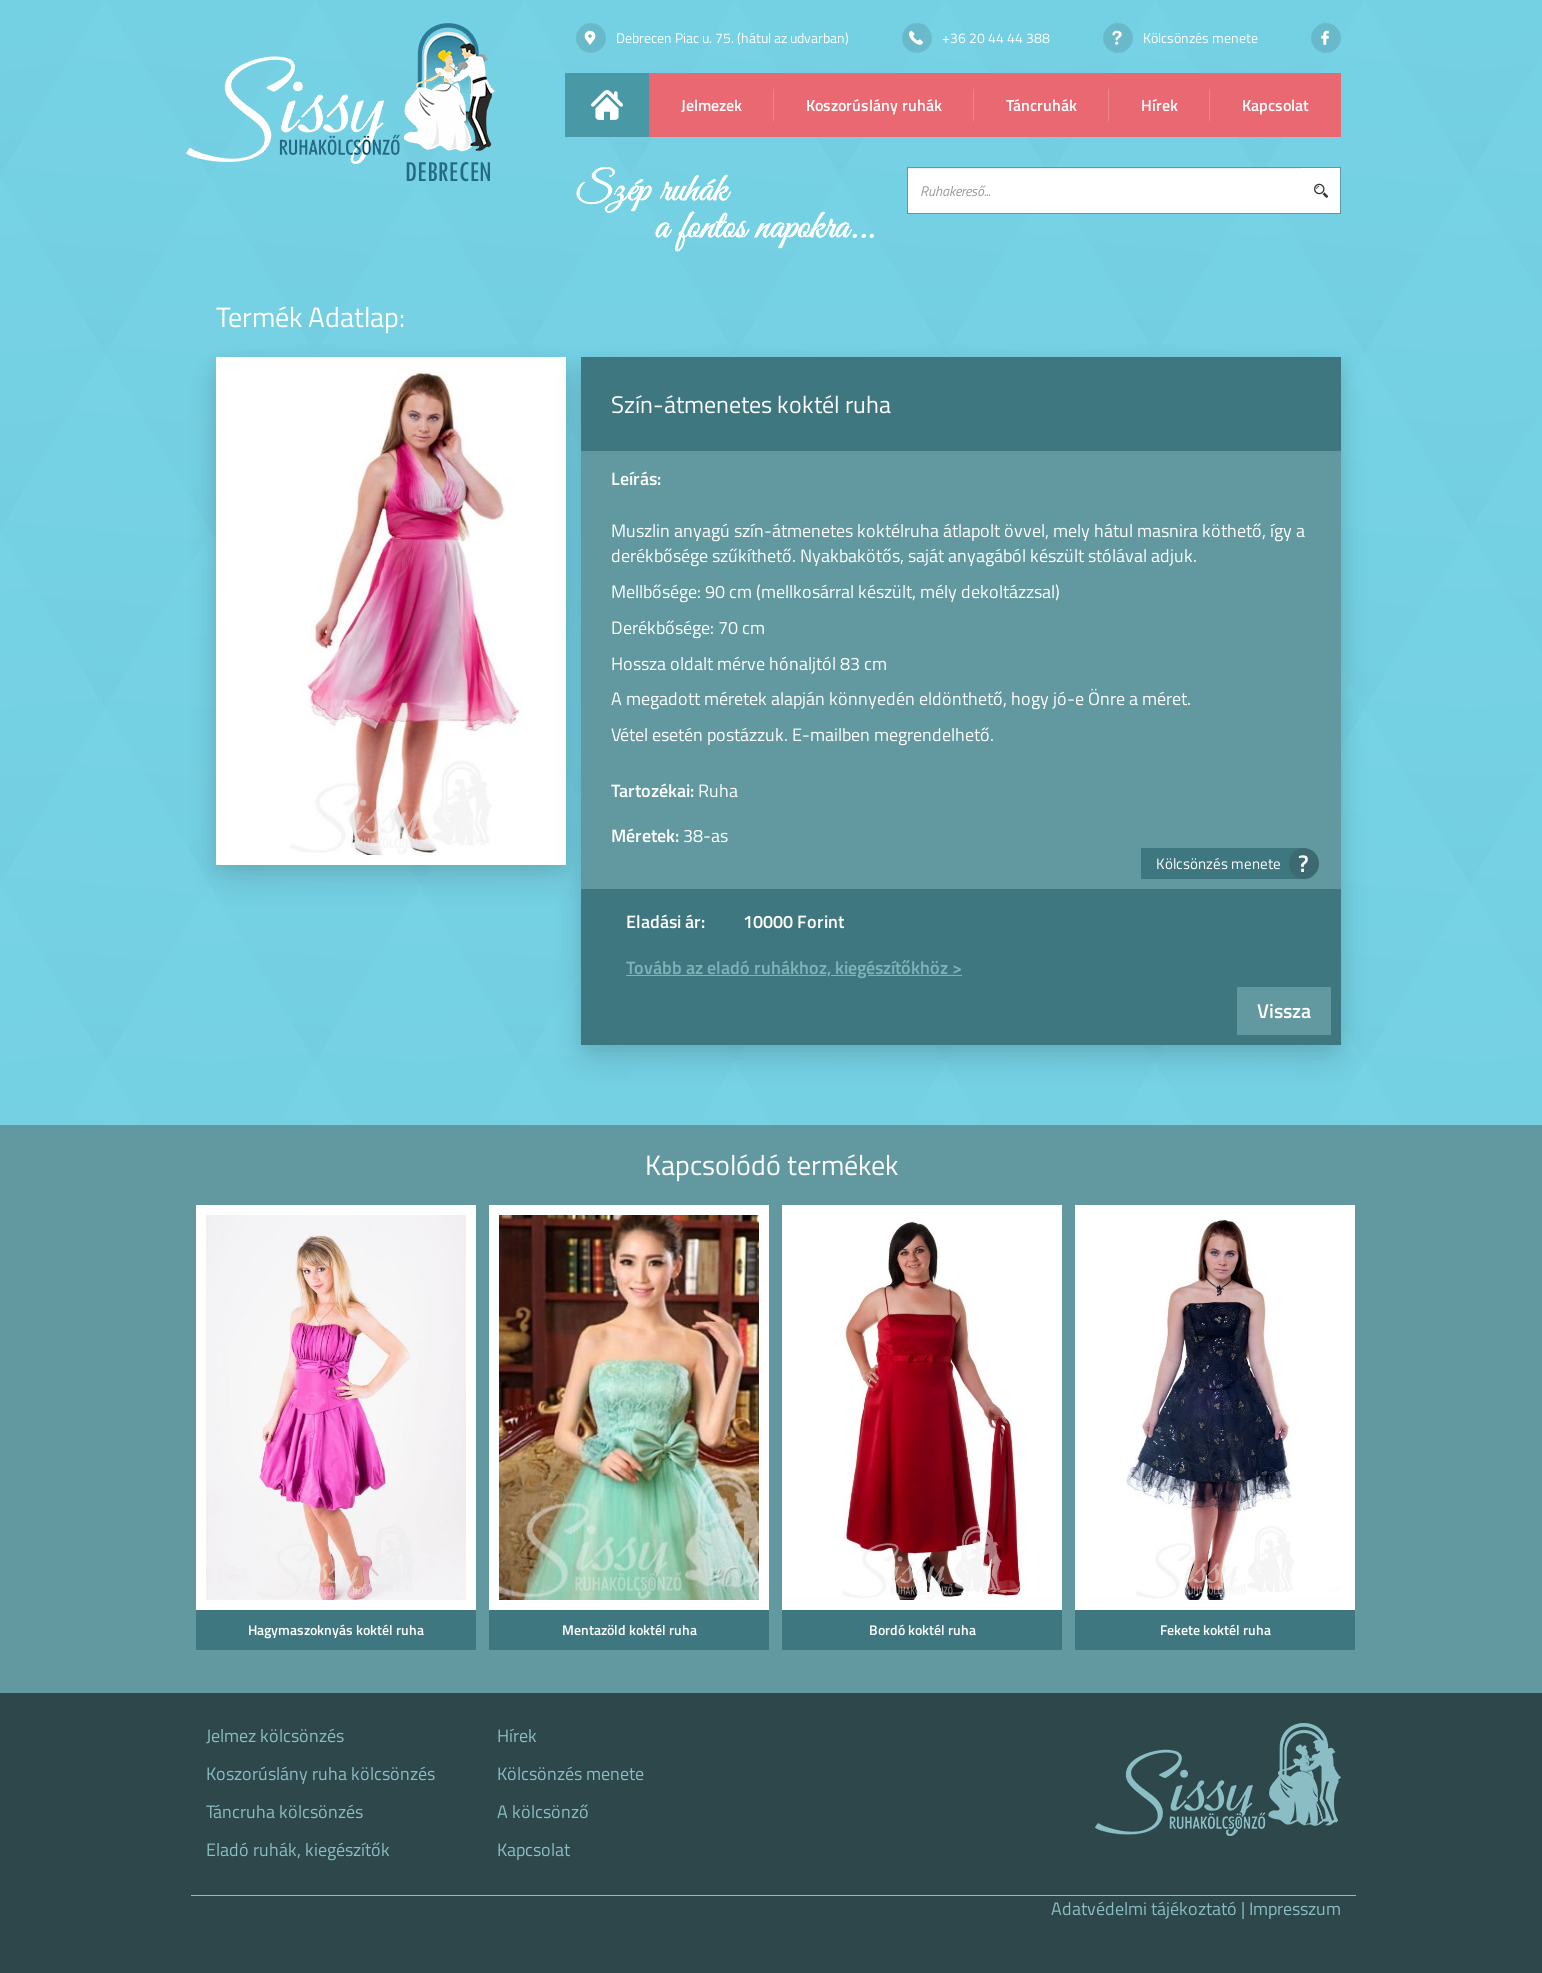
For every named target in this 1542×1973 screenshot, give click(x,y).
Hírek (1159, 105)
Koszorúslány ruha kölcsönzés (320, 1774)
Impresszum (1295, 1908)
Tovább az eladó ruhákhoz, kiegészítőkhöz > (794, 967)
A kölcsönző (543, 1812)
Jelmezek (711, 105)
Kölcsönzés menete (1231, 863)
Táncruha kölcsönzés (284, 1812)
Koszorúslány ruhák (874, 105)
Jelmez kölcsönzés (275, 1736)
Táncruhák (1041, 105)
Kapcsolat (1275, 105)
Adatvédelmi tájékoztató (1144, 1908)
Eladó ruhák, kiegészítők (298, 1850)
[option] (332, 1433)
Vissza (1284, 1010)
